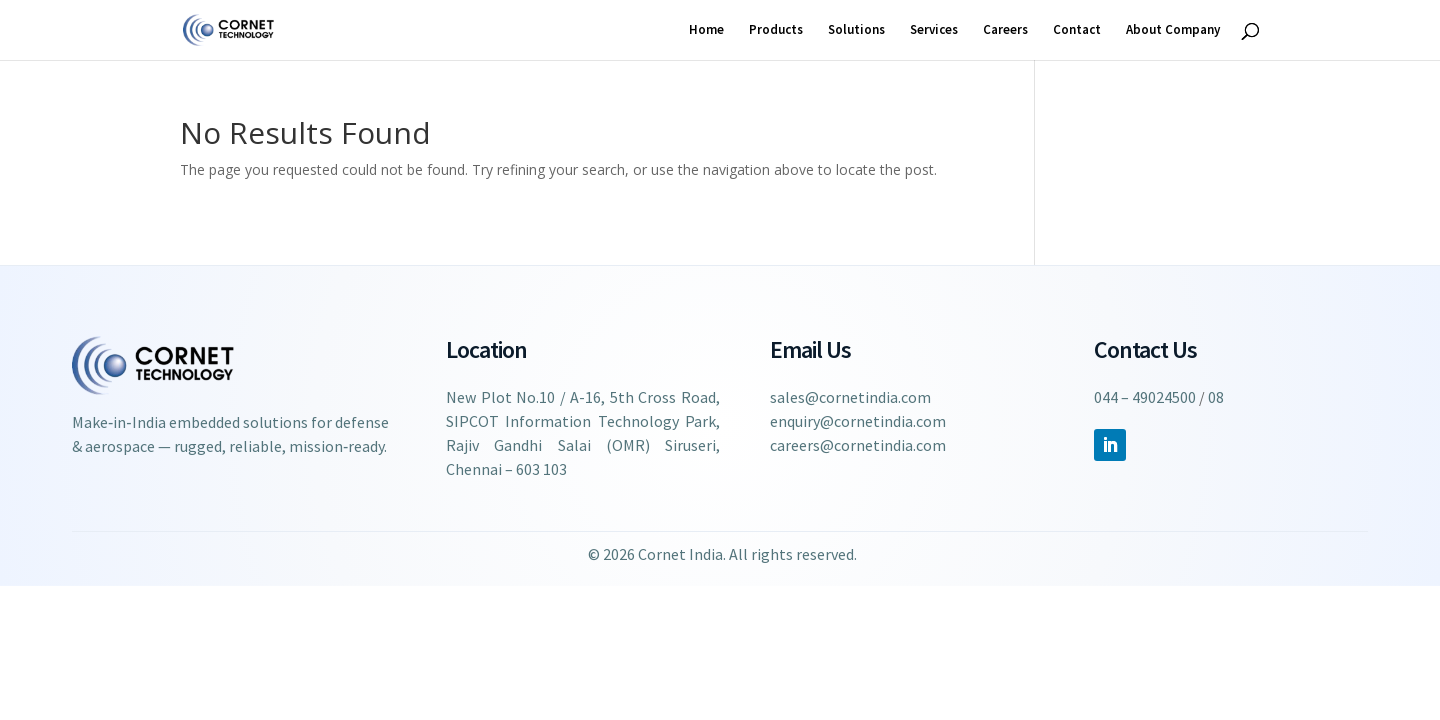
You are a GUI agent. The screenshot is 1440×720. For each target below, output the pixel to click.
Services (934, 30)
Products (776, 30)
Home (706, 30)
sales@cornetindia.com (850, 397)
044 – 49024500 (1145, 397)
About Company (1173, 30)
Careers (1005, 30)
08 (1216, 397)
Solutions (856, 30)
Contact (1077, 30)
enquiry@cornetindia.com (858, 421)
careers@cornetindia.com (858, 445)
